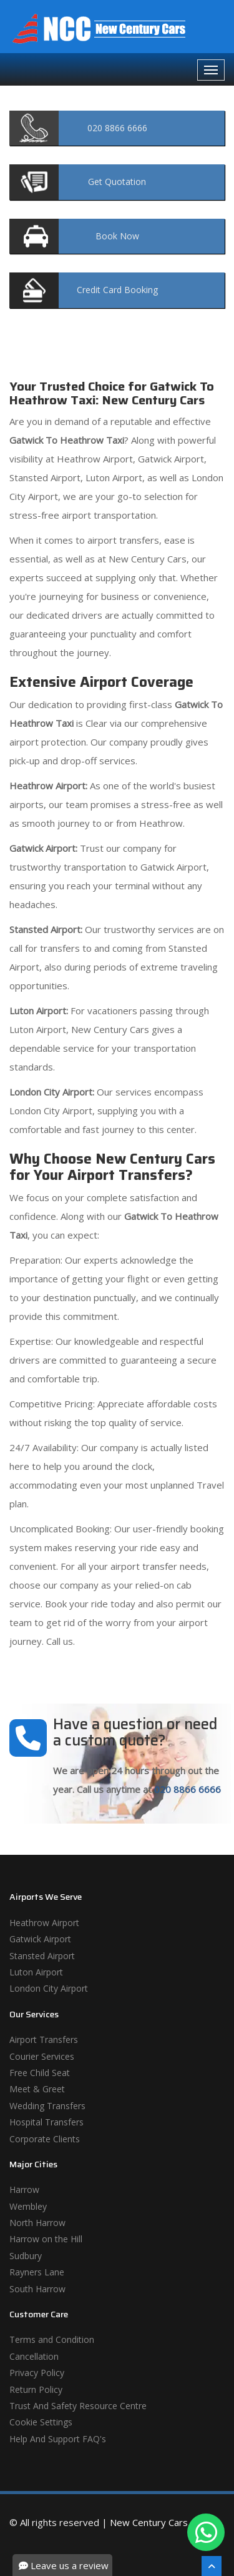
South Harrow (37, 2289)
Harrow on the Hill (45, 2239)
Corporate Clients (44, 2139)
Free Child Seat (39, 2073)
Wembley (28, 2206)
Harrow (24, 2189)
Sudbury (25, 2256)
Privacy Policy (36, 2373)
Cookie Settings (40, 2422)
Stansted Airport (42, 1956)
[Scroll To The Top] (212, 2566)
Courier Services (41, 2056)
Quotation (117, 181)
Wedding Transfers (47, 2106)
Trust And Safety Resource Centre (78, 2406)
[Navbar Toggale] (211, 70)
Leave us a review (64, 2565)
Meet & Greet (37, 2089)
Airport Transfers (43, 2039)
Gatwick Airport (40, 1939)
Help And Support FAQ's (57, 2439)
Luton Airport (36, 1972)
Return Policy (35, 2389)
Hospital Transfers (46, 2122)
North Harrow (37, 2223)
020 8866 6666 (187, 1789)
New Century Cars (149, 2522)
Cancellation (34, 2356)
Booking (117, 290)
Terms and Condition (51, 2339)
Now (117, 236)
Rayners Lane (36, 2272)
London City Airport (48, 1988)
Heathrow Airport (44, 1923)
